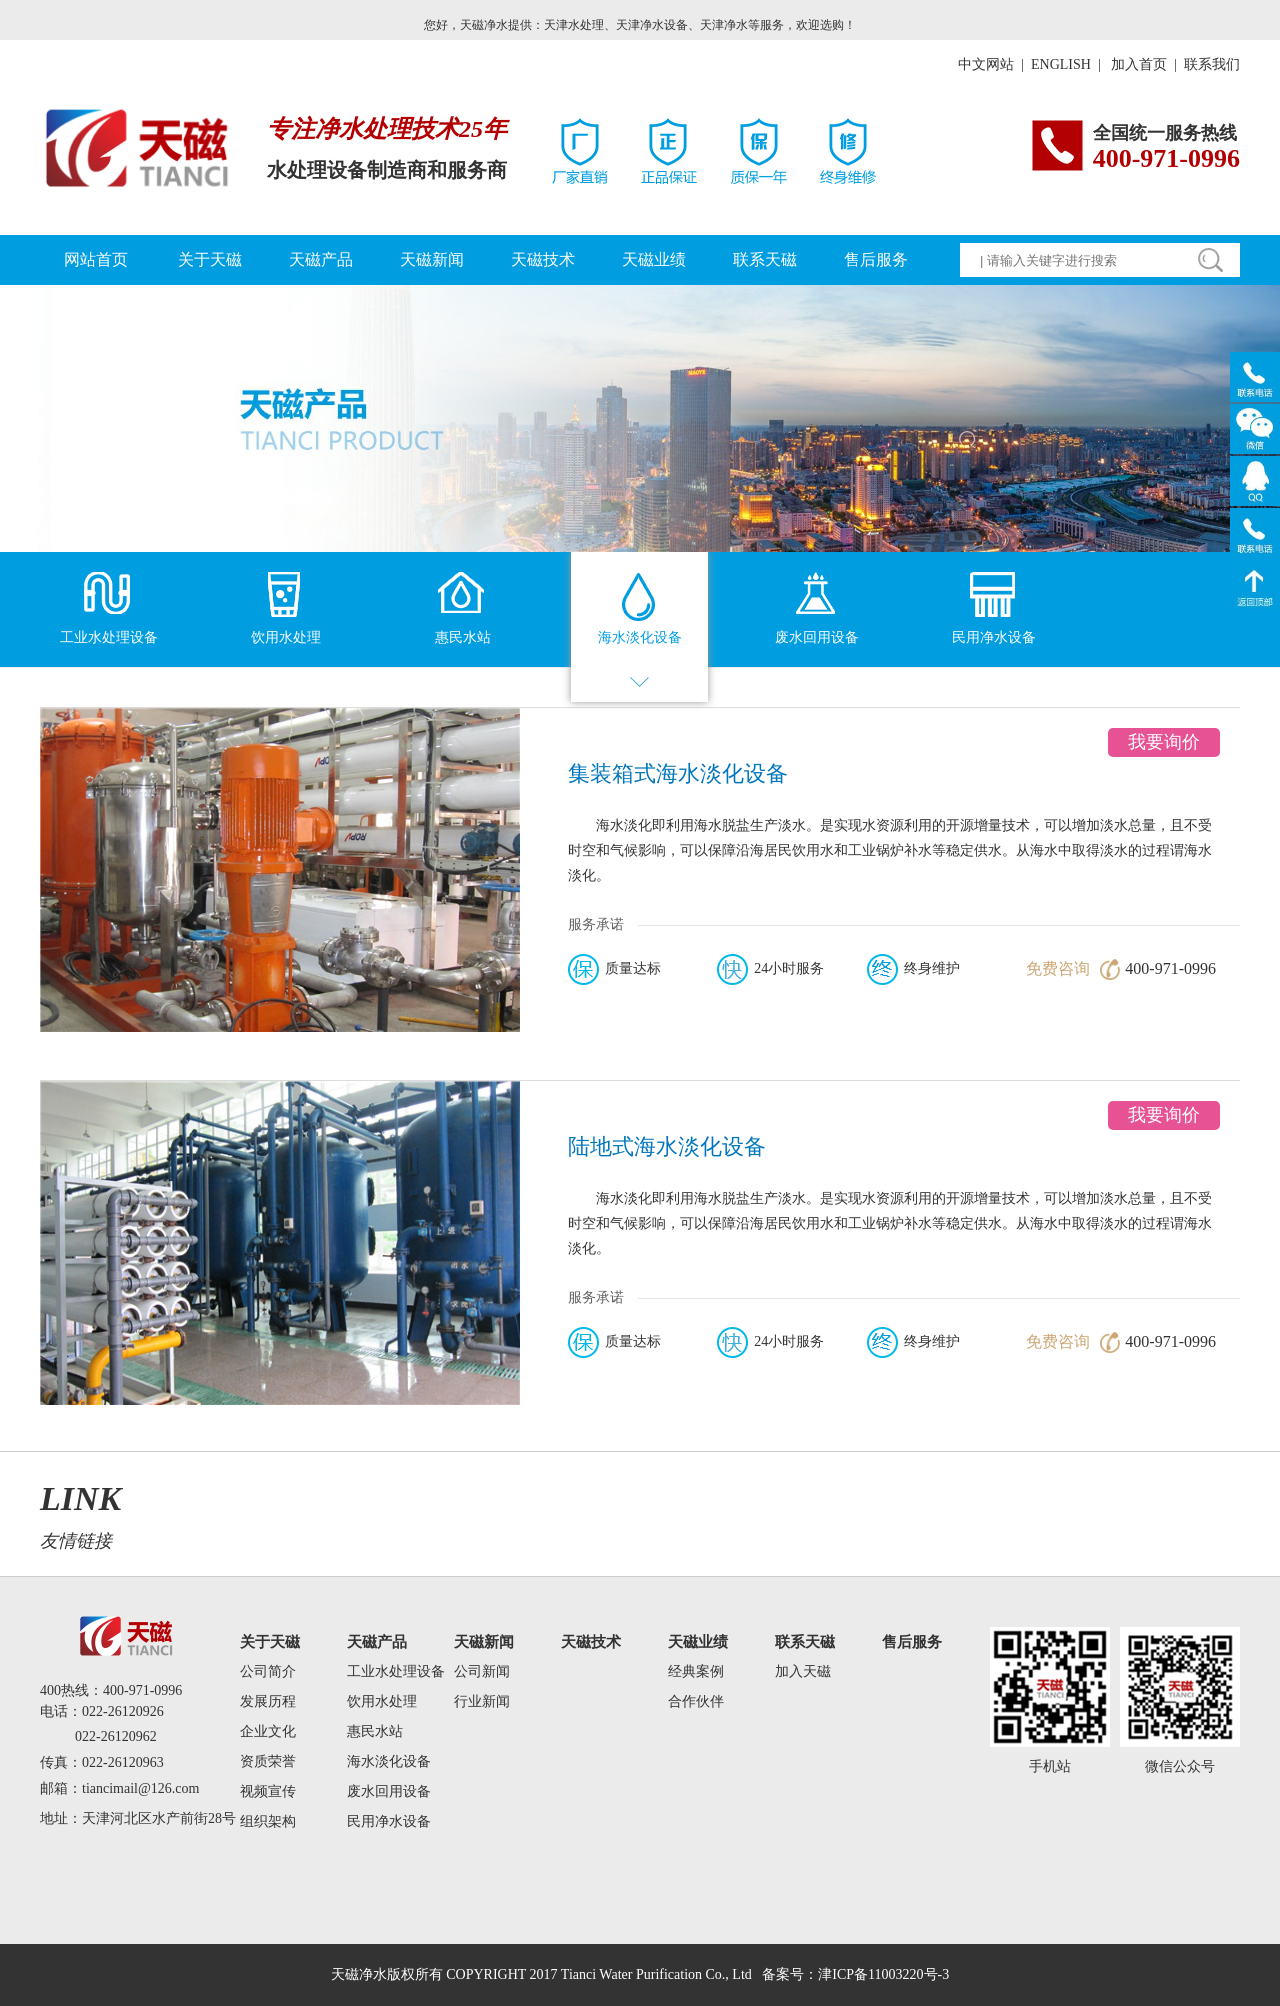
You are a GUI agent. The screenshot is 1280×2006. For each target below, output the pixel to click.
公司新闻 (482, 1671)
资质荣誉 (268, 1761)
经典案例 (696, 1671)
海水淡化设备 (389, 1761)
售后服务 (876, 259)
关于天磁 (210, 259)
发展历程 (268, 1701)
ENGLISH (1061, 64)
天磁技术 (543, 259)
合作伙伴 (696, 1701)
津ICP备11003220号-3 (883, 1974)
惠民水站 (375, 1731)
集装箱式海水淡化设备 (678, 773)
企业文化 (268, 1731)
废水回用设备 (389, 1791)
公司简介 (268, 1671)
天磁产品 (321, 259)
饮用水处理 (382, 1701)
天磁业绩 (654, 259)
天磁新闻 (432, 259)
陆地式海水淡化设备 (667, 1146)
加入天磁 (803, 1671)
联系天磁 (765, 259)
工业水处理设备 (396, 1671)
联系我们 (1212, 64)
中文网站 (986, 64)
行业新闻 (482, 1701)
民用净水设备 (389, 1821)
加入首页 (1141, 64)
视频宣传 (268, 1791)
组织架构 (268, 1821)
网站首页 (96, 259)
